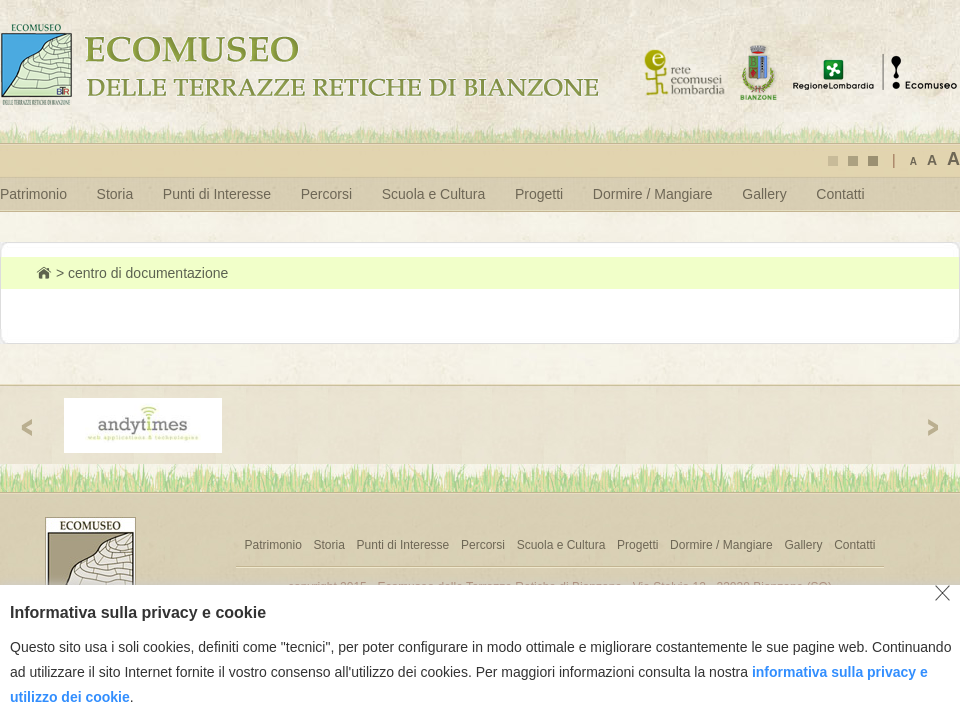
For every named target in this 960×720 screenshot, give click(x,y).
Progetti (539, 194)
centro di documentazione (148, 273)
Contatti (840, 194)
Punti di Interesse (217, 194)
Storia (115, 194)
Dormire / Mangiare (653, 194)
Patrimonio (33, 194)
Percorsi (326, 194)
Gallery (764, 194)
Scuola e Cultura (434, 194)
